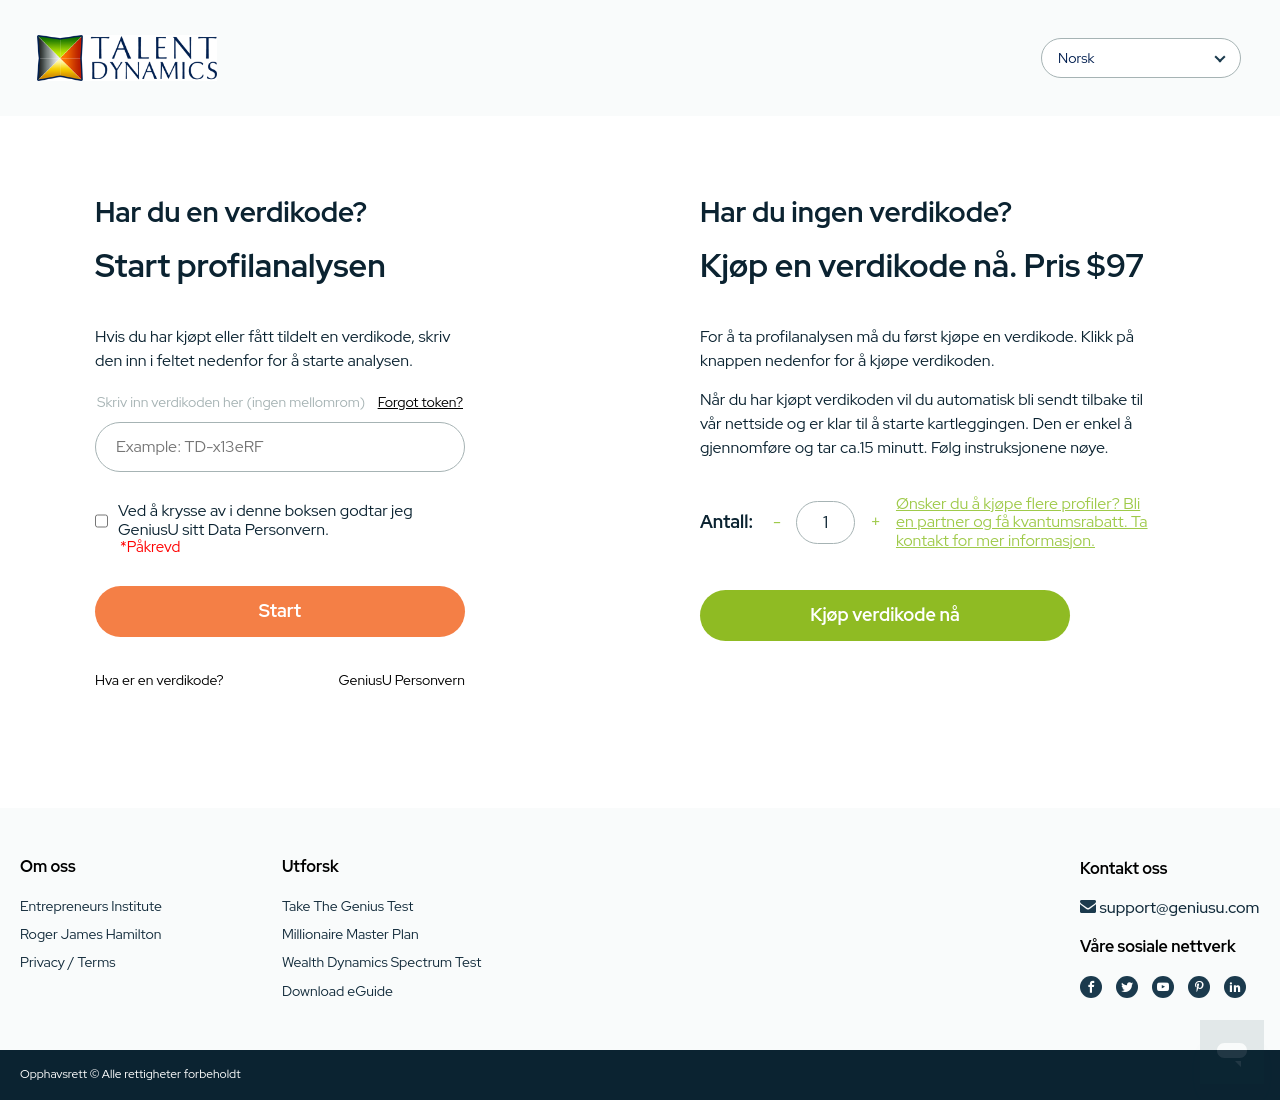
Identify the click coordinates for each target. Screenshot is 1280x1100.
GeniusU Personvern (402, 680)
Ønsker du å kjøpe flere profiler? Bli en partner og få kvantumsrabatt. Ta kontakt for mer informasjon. (1022, 522)
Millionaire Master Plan (350, 934)
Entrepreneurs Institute (91, 906)
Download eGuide (337, 991)
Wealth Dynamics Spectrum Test (381, 962)
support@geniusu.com (1179, 907)
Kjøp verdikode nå (884, 614)
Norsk (1076, 58)
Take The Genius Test (347, 906)
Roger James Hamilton (90, 934)
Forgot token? (420, 402)
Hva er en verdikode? (159, 680)
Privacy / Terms (67, 962)
